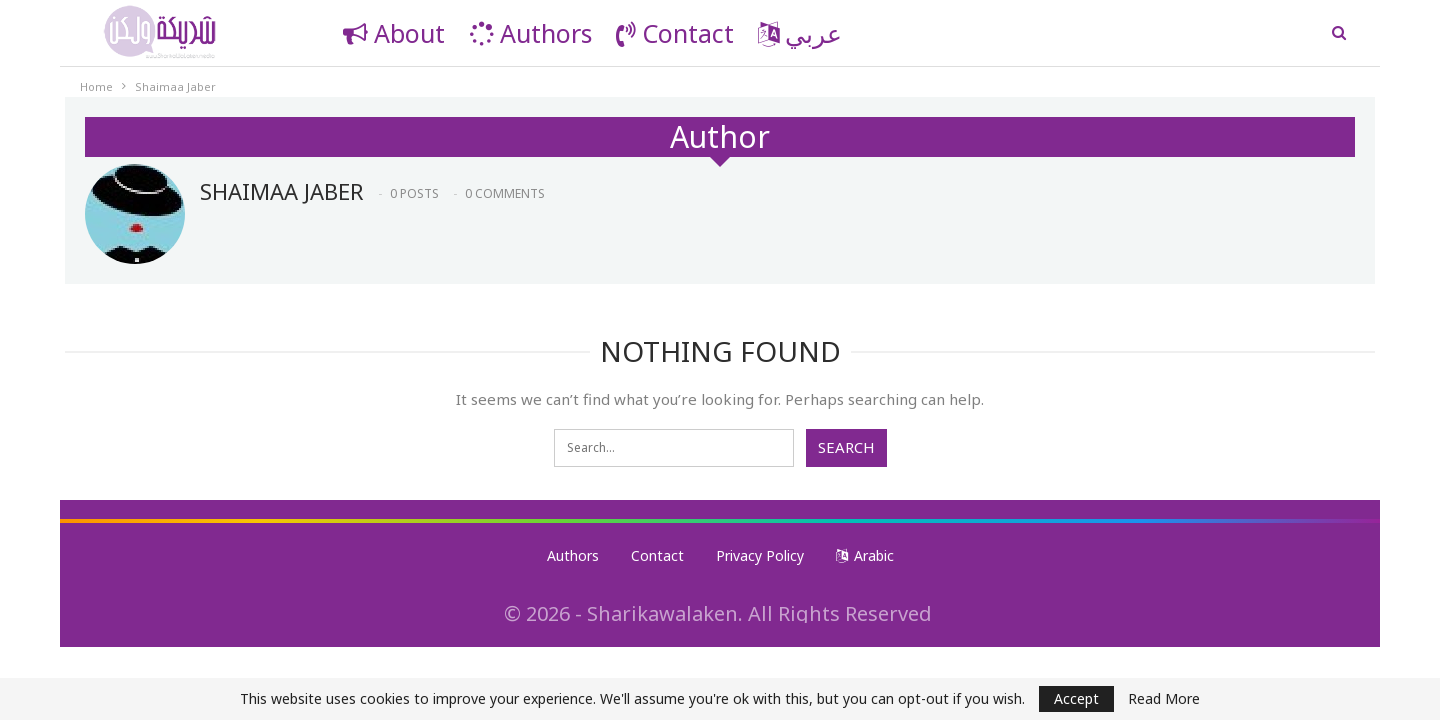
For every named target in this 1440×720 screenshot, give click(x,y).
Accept (1076, 698)
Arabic (865, 555)
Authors (530, 33)
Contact (675, 33)
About (394, 33)
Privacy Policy (760, 555)
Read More (1164, 699)
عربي (800, 33)
